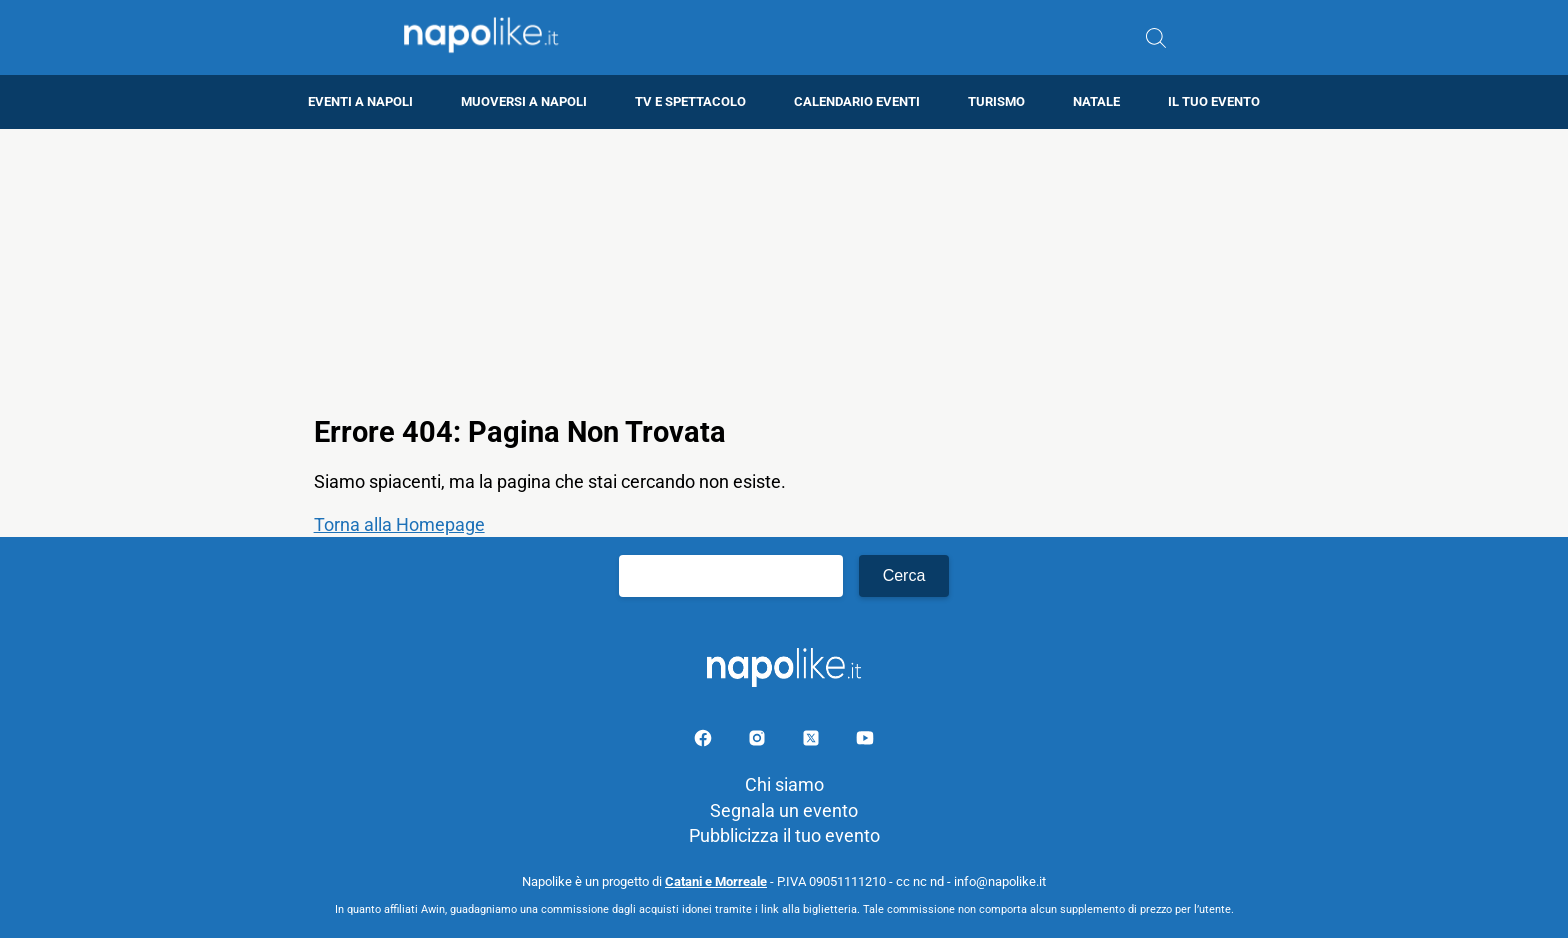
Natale (1096, 101)
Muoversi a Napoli (524, 101)
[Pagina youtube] (865, 741)
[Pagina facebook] (705, 741)
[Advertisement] (784, 269)
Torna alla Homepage (399, 524)
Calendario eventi (857, 101)
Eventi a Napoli (360, 101)
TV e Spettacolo (690, 101)
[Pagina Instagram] (759, 741)
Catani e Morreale (716, 881)
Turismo (996, 101)
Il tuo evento (1214, 101)
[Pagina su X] (813, 741)
